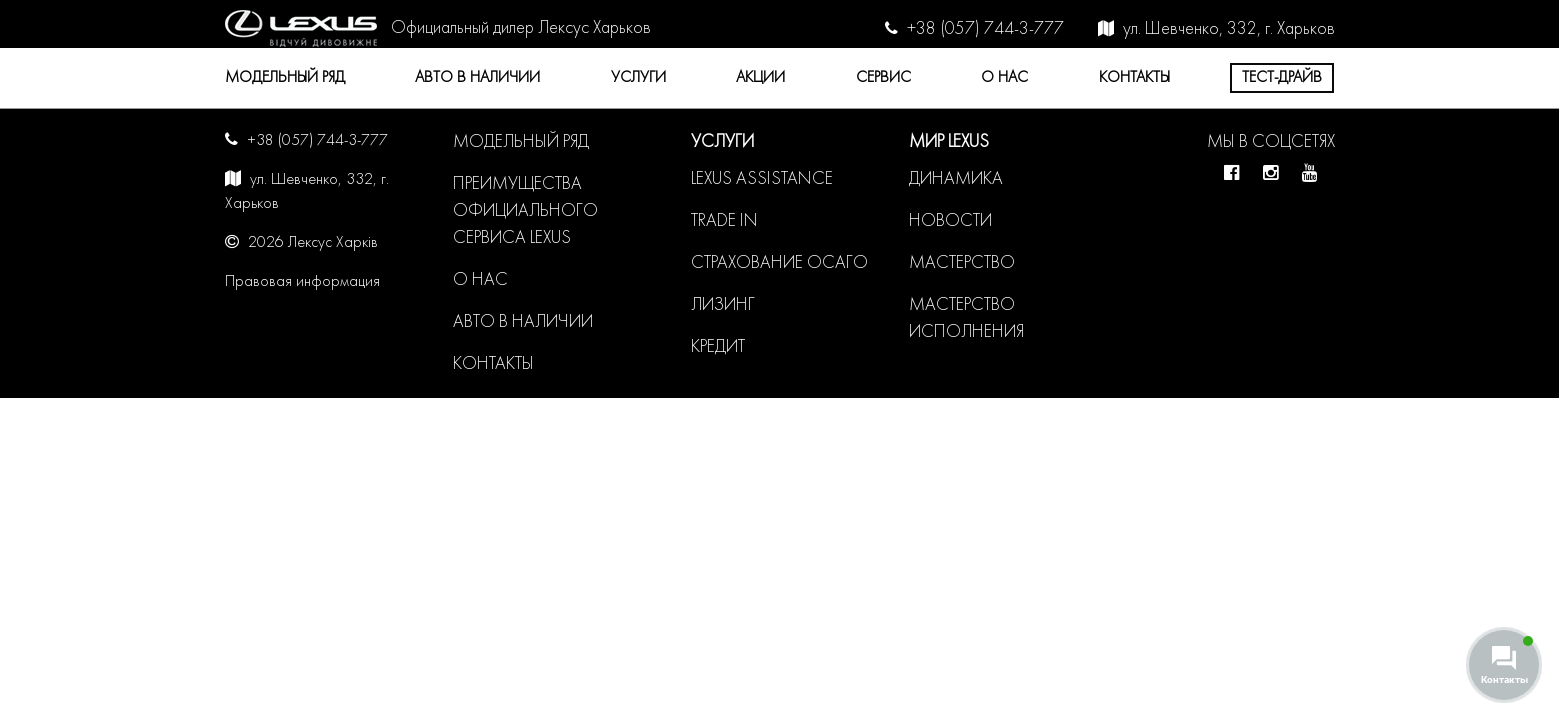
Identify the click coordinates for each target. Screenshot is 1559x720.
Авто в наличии (477, 78)
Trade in (724, 221)
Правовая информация (302, 282)
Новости (950, 221)
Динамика (956, 179)
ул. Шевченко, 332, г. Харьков (1229, 29)
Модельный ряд (285, 78)
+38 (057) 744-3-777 (985, 29)
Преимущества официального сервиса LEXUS (525, 211)
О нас (1004, 78)
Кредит (718, 347)
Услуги (638, 78)
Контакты (1134, 78)
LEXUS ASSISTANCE (762, 179)
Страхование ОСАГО (779, 263)
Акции (760, 78)
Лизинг (723, 305)
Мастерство (962, 263)
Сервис (883, 78)
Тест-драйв (1282, 78)
